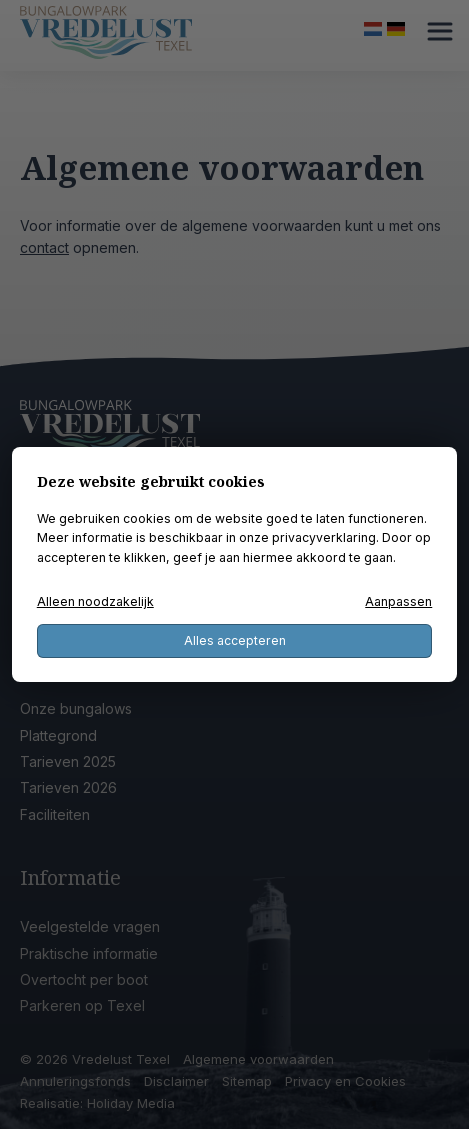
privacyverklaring (324, 537)
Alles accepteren (235, 640)
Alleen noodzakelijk (95, 601)
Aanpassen (398, 601)
